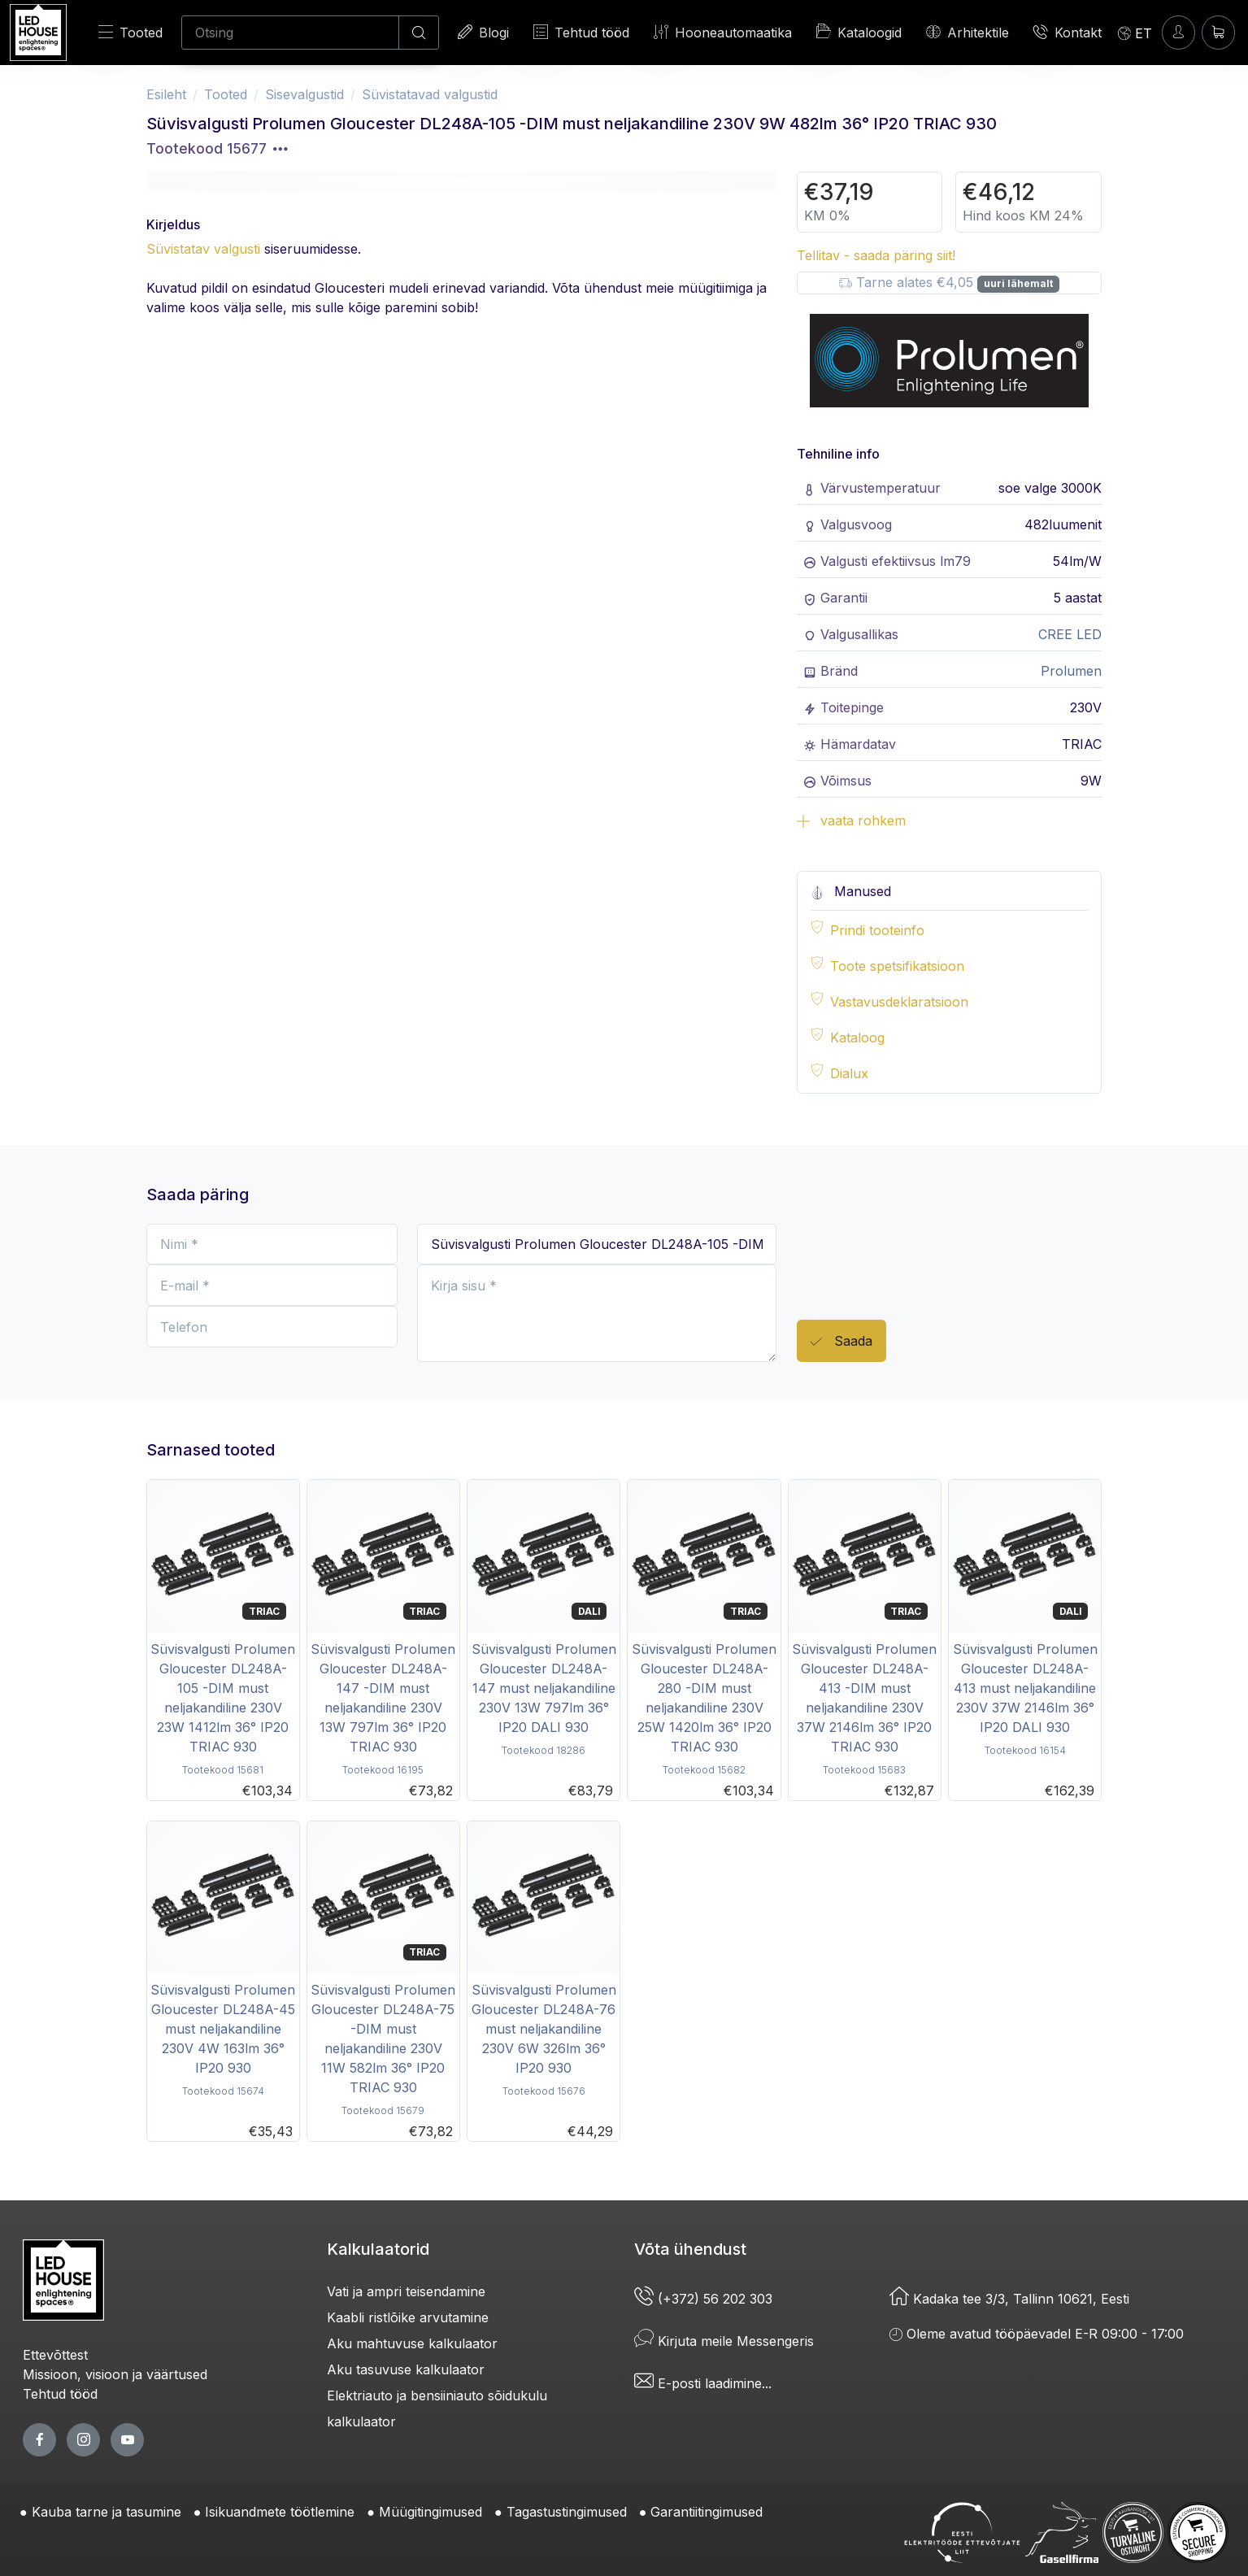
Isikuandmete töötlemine (279, 2512)
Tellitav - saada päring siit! (876, 255)
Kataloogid (859, 31)
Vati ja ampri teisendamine (406, 2291)
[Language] (1135, 32)
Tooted (130, 32)
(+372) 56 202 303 (703, 2299)
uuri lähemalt (1018, 283)
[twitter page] (83, 2439)
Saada (841, 1342)
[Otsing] (290, 32)
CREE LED (1070, 634)
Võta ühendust (690, 2249)
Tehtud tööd (581, 32)
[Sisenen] (1178, 32)
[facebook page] (39, 2439)
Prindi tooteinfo (877, 930)
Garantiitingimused (706, 2512)
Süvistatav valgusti (203, 249)
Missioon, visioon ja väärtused (115, 2374)
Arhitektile (967, 32)
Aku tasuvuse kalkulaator (406, 2369)
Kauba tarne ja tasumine (106, 2512)
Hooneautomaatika (723, 32)
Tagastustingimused (567, 2512)
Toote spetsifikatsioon (897, 966)
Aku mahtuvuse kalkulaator (412, 2343)
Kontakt (1067, 32)
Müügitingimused (430, 2512)
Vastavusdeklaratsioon (899, 1002)
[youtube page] (127, 2439)
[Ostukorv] (1218, 32)
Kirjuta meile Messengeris (724, 2341)
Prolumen (1071, 671)
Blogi (483, 32)
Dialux (849, 1073)
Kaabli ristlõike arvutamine (408, 2317)
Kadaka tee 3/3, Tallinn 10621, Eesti (1009, 2299)
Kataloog (857, 1037)
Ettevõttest (55, 2355)
